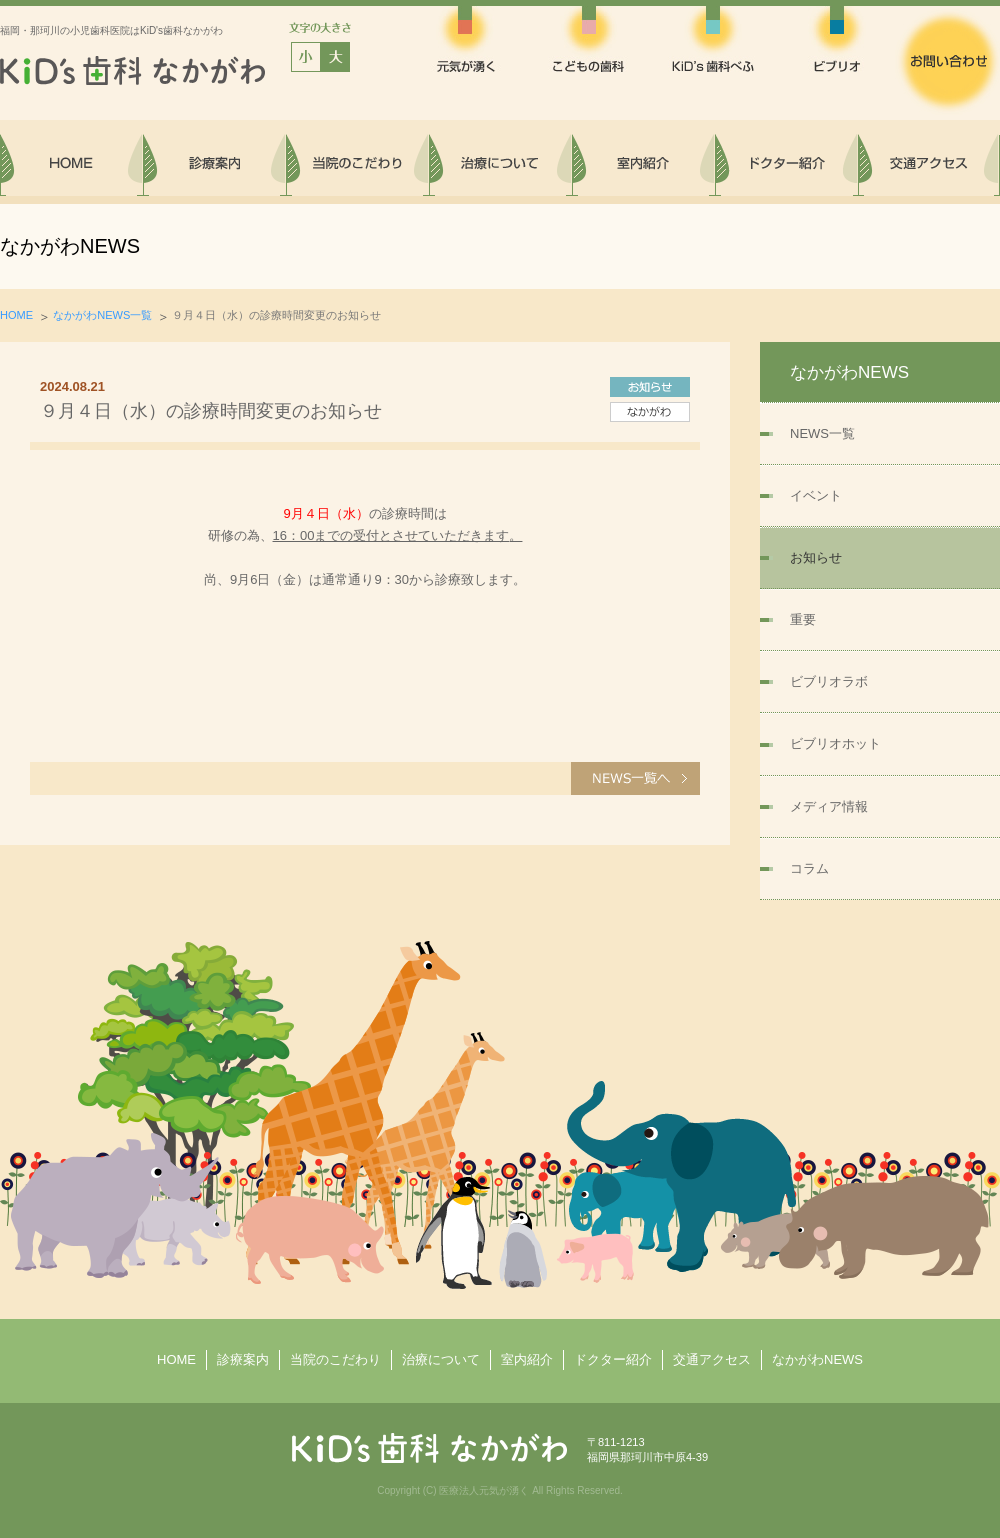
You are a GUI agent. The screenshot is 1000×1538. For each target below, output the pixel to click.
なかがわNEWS (817, 1359)
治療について (441, 1359)
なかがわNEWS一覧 (102, 315)
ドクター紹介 (613, 1359)
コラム (809, 868)
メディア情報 (829, 806)
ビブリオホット (835, 743)
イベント (816, 495)
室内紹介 (527, 1359)
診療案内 (243, 1359)
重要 (803, 619)
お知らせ (816, 557)
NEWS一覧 (822, 433)
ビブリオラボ (829, 681)
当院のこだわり (335, 1359)
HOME (16, 315)
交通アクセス (712, 1359)
